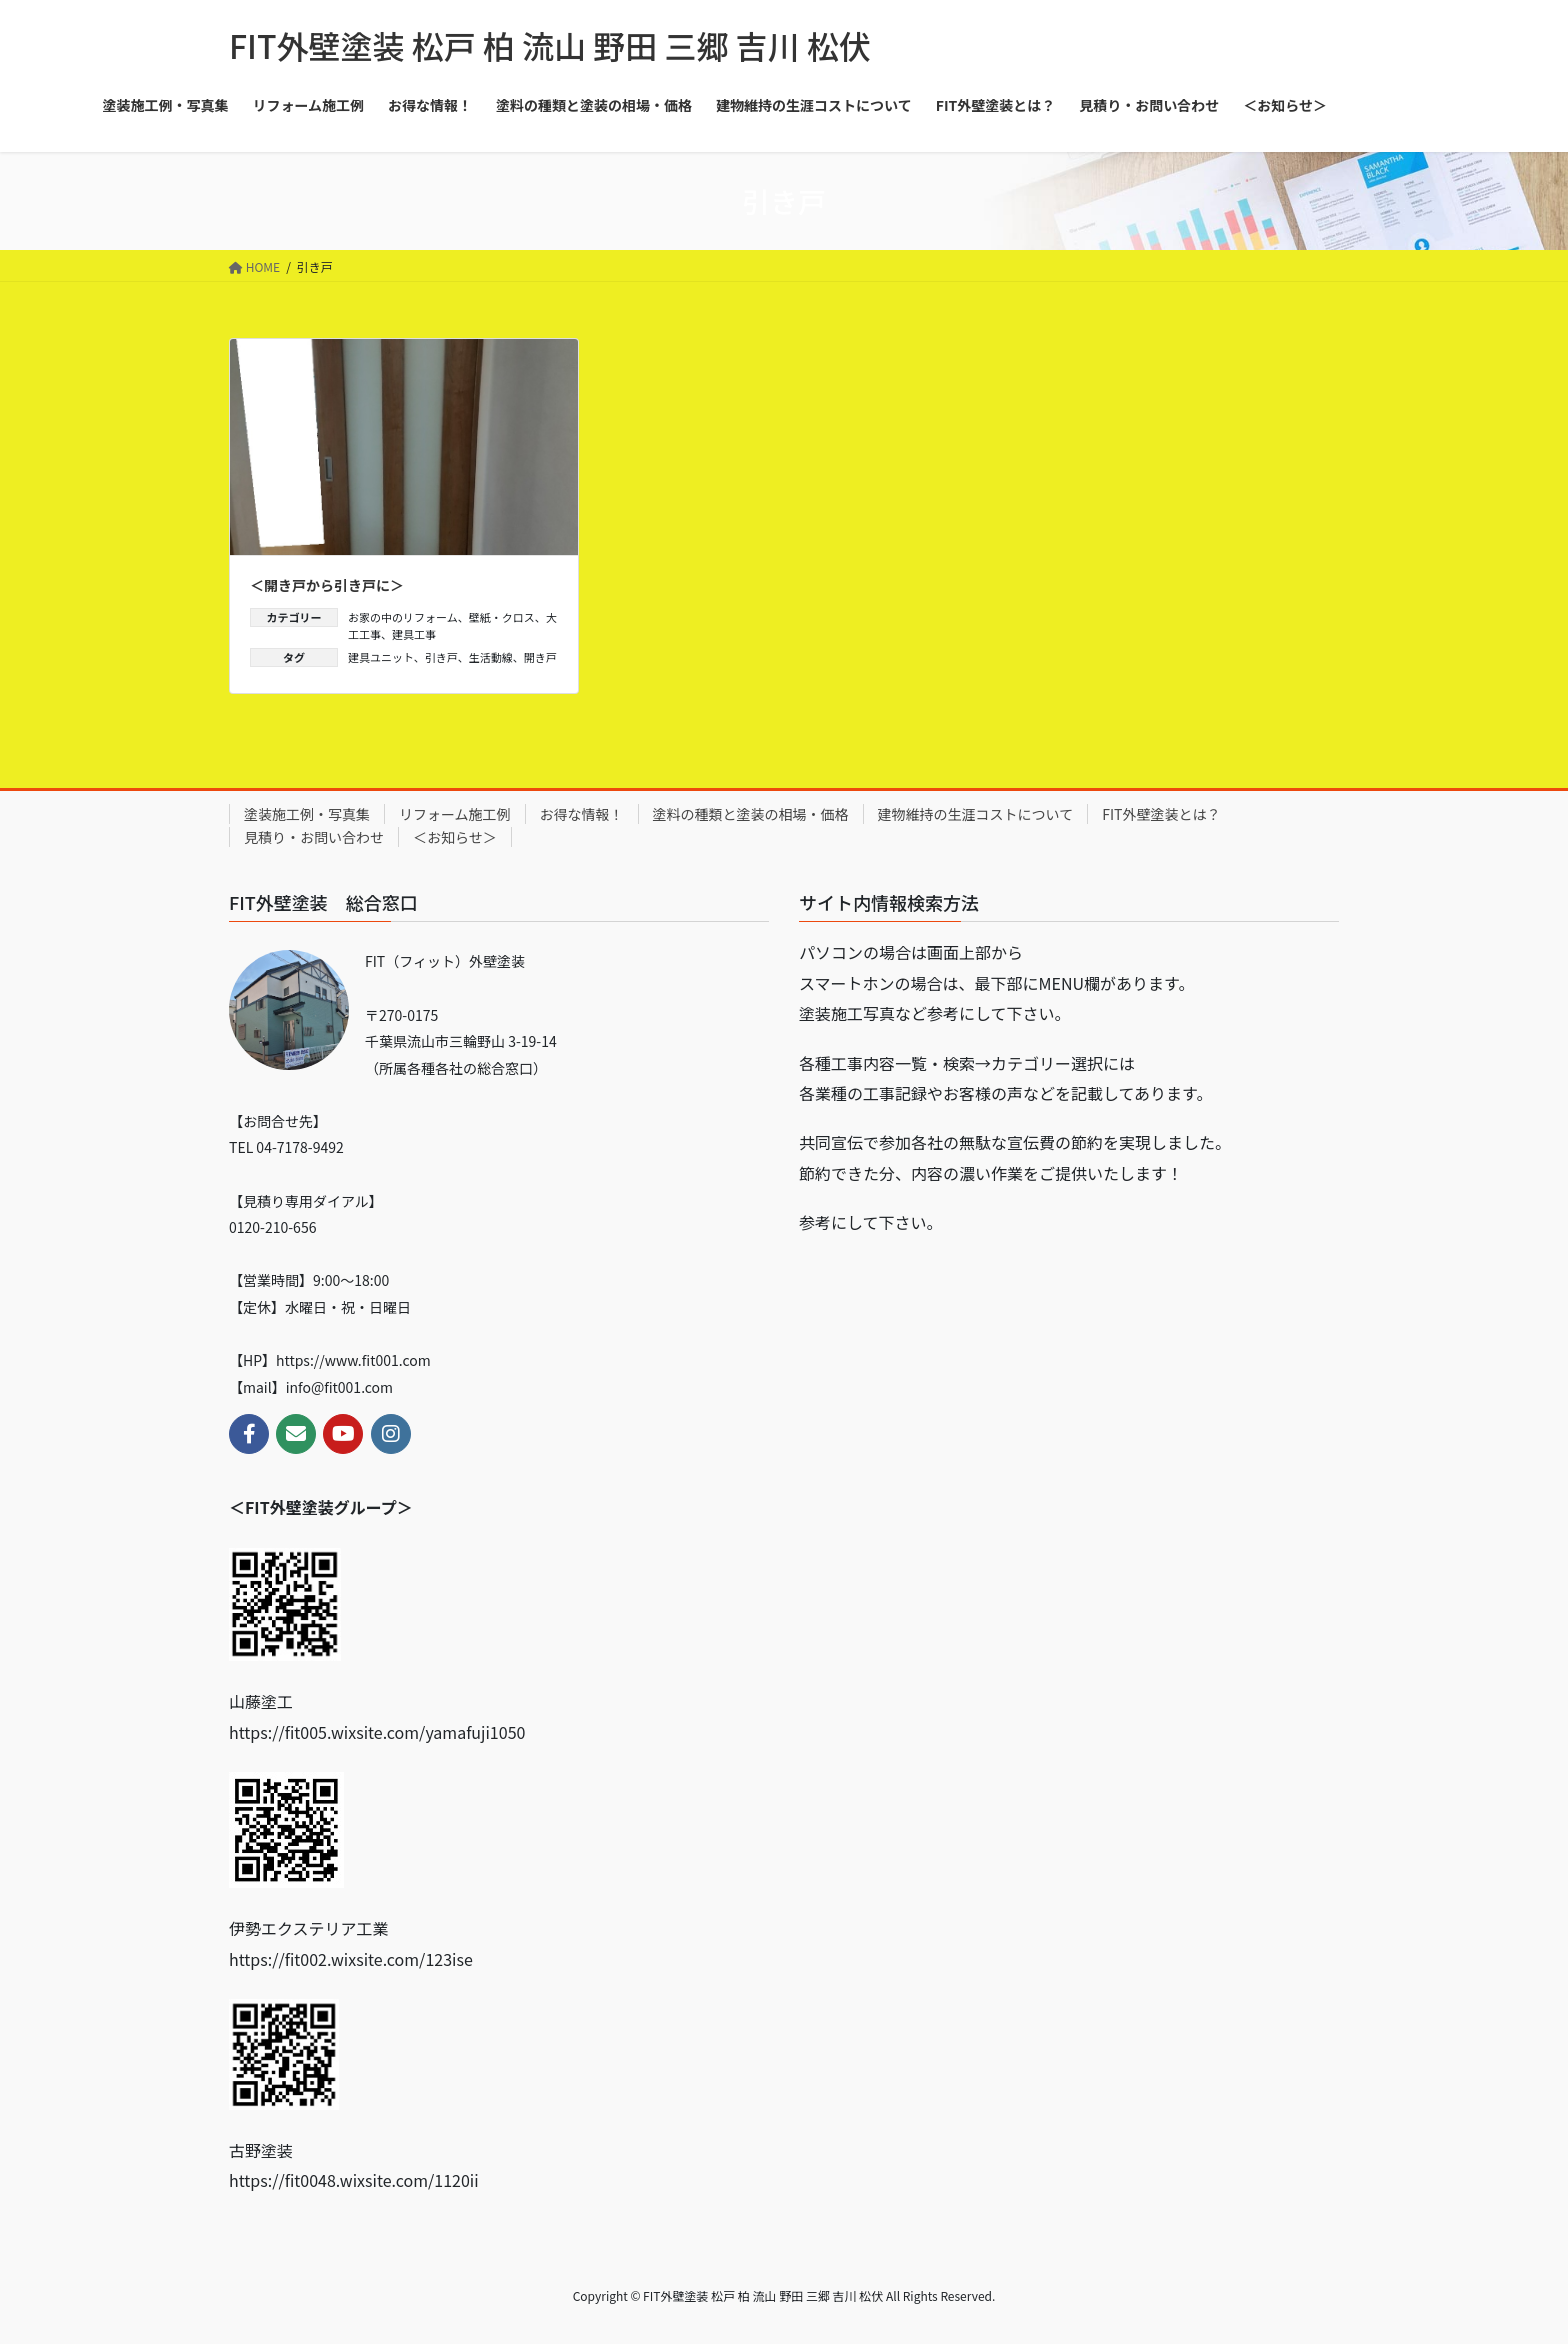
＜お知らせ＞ (455, 837)
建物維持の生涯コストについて (976, 814)
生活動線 (491, 657)
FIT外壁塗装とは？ (1161, 814)
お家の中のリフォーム (403, 617)
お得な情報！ (582, 814)
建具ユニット (381, 657)
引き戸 (441, 657)
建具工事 (414, 634)
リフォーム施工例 (455, 814)
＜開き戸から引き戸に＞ (327, 585)
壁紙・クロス (502, 617)
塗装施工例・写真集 (307, 814)
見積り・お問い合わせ (314, 837)
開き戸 (540, 657)
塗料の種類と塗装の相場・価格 (751, 814)
